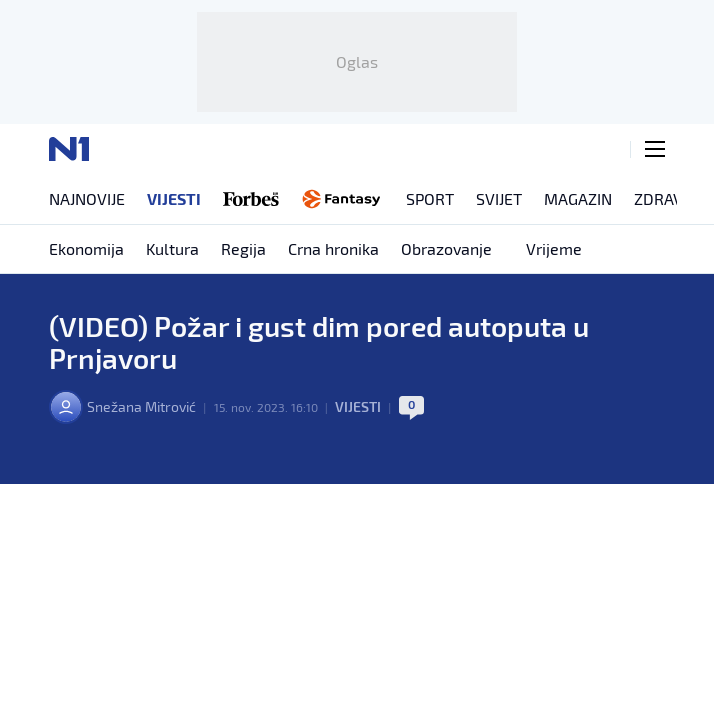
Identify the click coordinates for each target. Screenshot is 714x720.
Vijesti (358, 406)
